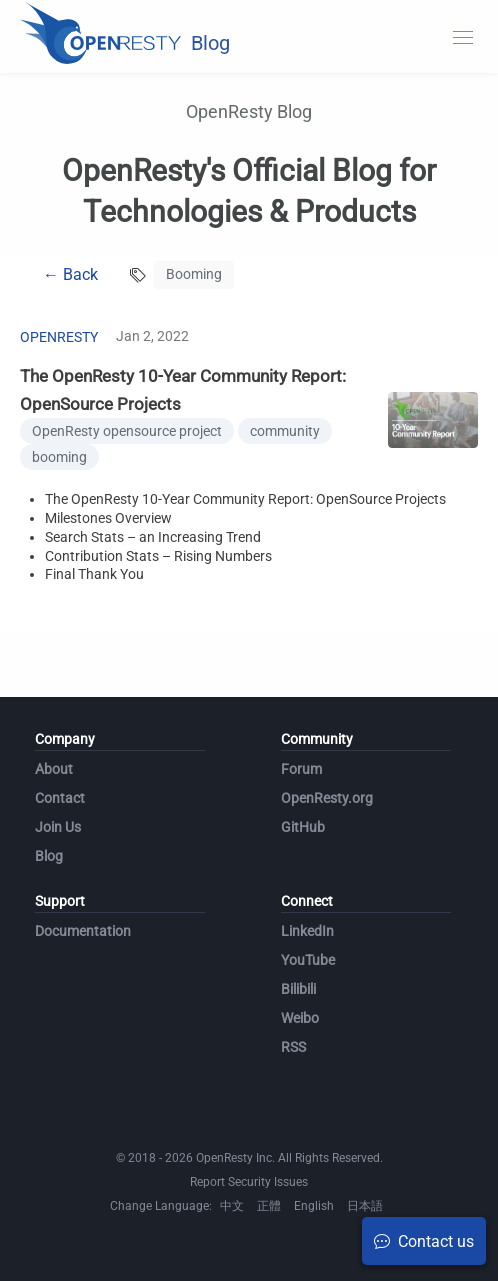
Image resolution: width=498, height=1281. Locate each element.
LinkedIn (307, 931)
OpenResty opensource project (127, 431)
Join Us (58, 827)
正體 (269, 1206)
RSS (293, 1047)
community (285, 431)
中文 (232, 1206)
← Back (70, 274)
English (314, 1206)
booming (59, 457)
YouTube (308, 960)
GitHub (303, 827)
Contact (60, 798)
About (54, 769)
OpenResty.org (327, 798)
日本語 (365, 1206)
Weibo (300, 1018)
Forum (301, 769)
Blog (49, 856)
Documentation (83, 931)
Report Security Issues (249, 1182)
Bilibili (298, 989)
